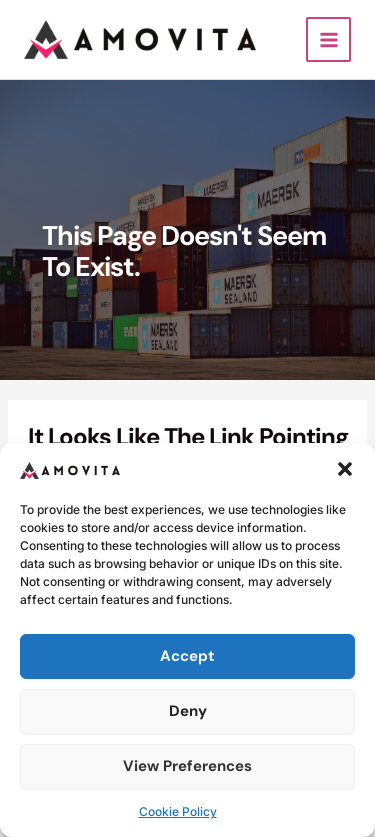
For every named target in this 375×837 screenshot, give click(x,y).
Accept (187, 656)
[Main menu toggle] (328, 39)
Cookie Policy (178, 811)
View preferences (187, 766)
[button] (345, 469)
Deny (188, 711)
